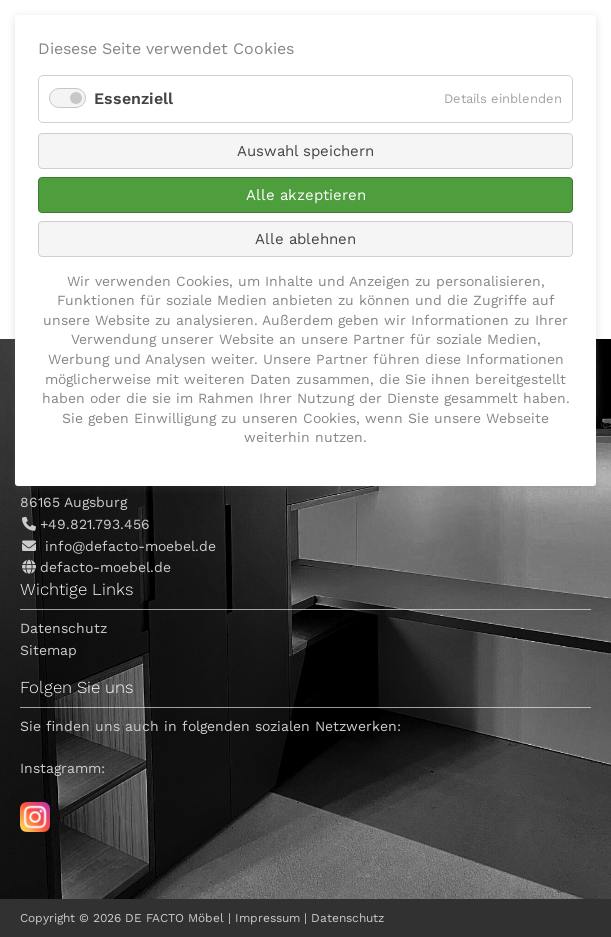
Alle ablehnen (305, 239)
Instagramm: (62, 768)
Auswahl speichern (305, 151)
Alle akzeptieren (306, 195)
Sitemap (48, 650)
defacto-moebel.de (105, 567)
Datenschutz (63, 628)
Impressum (267, 918)
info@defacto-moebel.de (130, 546)
